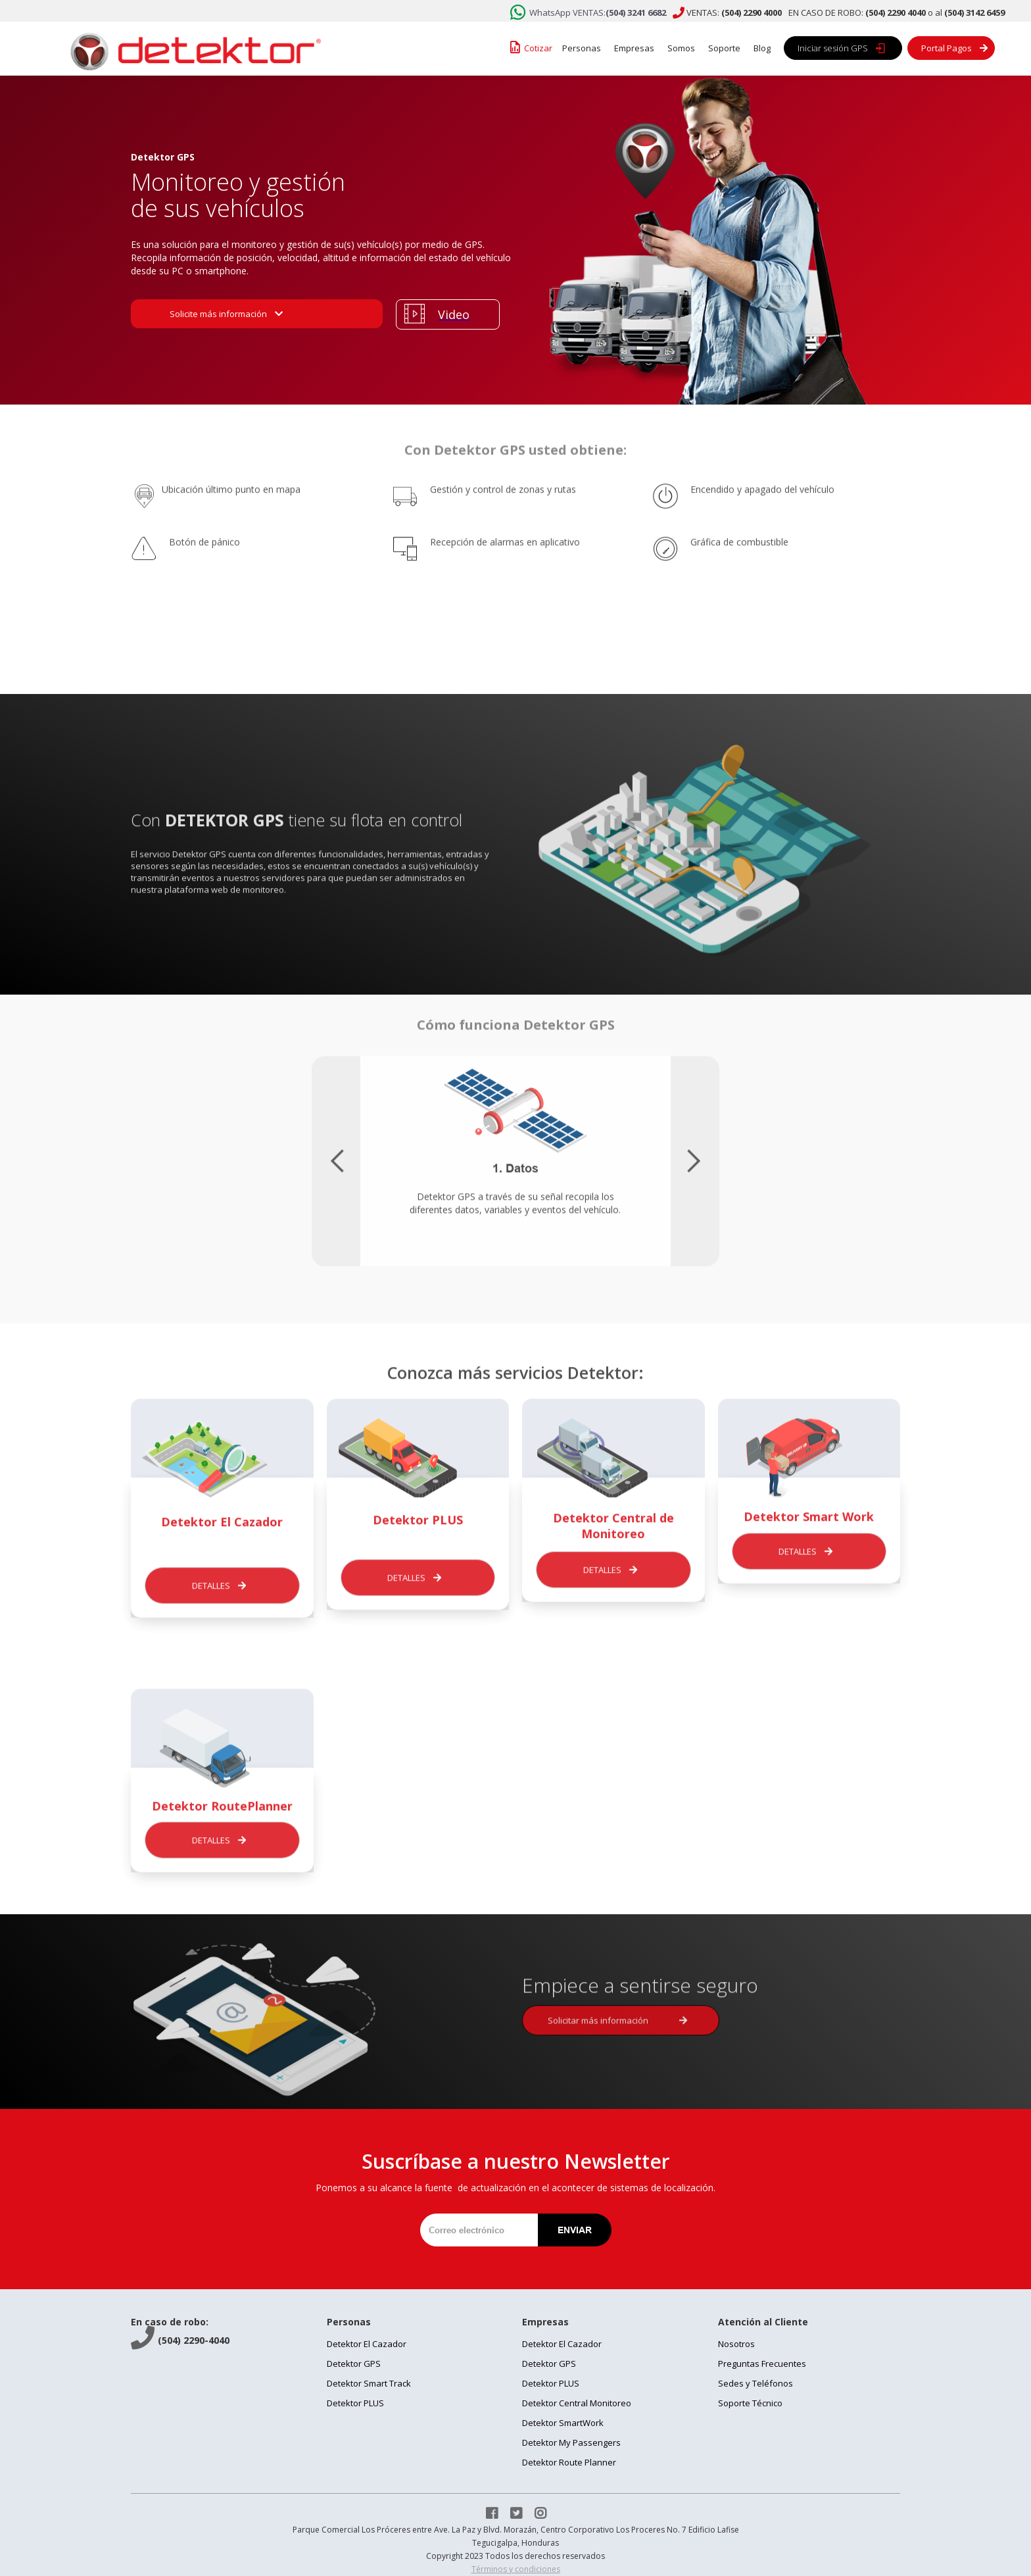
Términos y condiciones (515, 2569)
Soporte (724, 48)
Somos (681, 48)
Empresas (634, 48)
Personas (581, 48)
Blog (762, 48)
